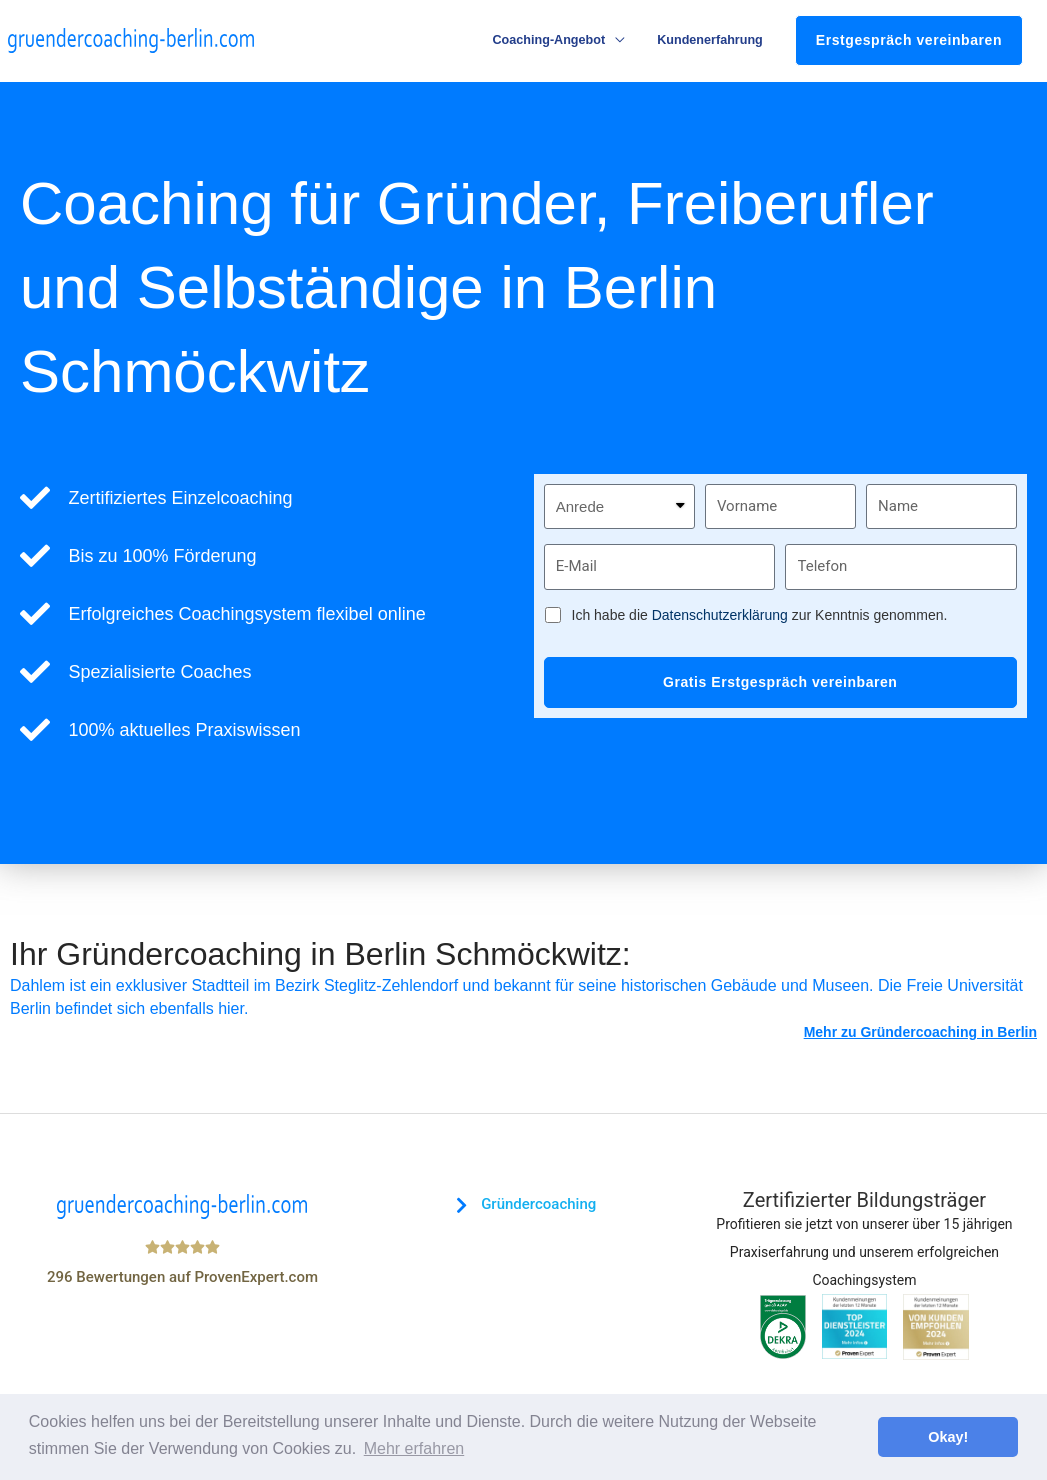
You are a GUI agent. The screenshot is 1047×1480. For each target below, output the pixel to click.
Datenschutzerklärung (720, 616)
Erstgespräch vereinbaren (909, 41)
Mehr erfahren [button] (414, 1448)
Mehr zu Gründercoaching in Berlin (920, 1033)
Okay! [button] (948, 1437)
